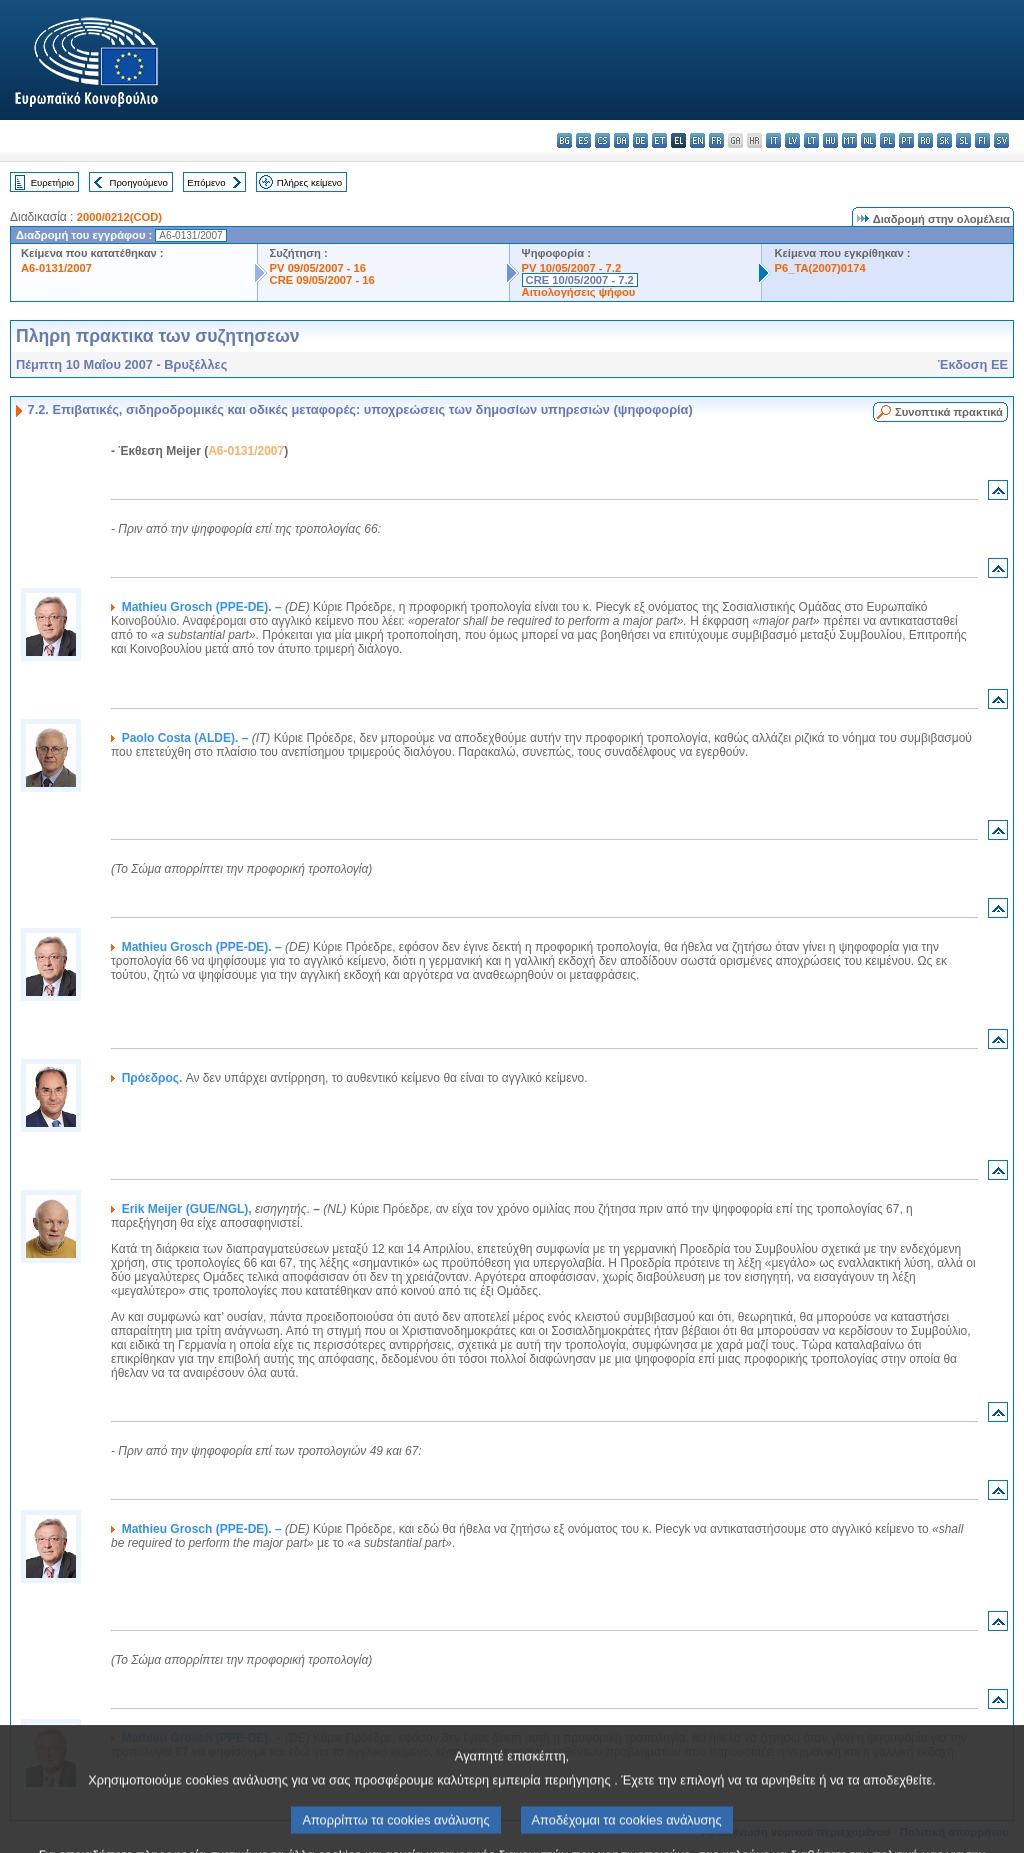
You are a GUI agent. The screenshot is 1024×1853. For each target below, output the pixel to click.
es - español (583, 140)
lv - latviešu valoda (792, 140)
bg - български (564, 140)
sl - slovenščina (963, 140)
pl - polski (887, 140)
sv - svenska (1001, 140)
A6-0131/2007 (56, 268)
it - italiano (773, 140)
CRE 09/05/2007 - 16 (322, 280)
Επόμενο (206, 182)
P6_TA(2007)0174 (819, 268)
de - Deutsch (640, 140)
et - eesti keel (659, 140)
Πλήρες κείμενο (309, 182)
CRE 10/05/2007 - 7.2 (580, 280)
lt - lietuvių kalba (811, 140)
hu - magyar (830, 140)
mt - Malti (849, 140)
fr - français (716, 140)
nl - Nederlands (868, 140)
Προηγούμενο (138, 182)
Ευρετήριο (52, 182)
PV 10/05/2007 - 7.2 (572, 268)
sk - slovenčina (944, 140)
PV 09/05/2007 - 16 (318, 268)
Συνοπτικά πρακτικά (949, 412)
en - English (697, 140)
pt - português (906, 140)
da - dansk (621, 140)
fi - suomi (982, 140)
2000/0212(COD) (119, 217)
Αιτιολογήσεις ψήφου (579, 292)
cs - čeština (602, 140)
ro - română (925, 140)
